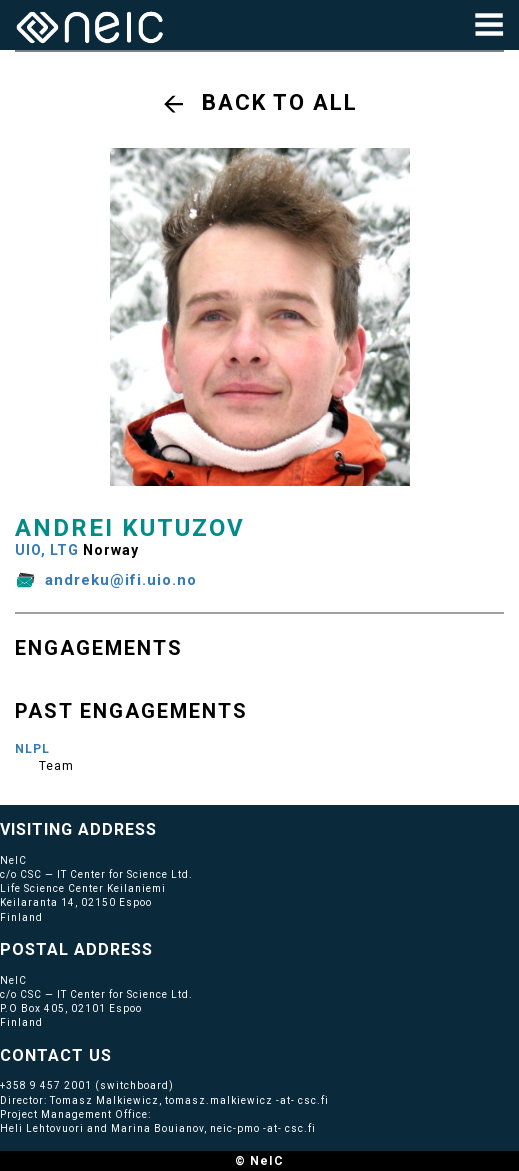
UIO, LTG (47, 550)
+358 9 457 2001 (46, 1085)
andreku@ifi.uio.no (121, 580)
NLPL (32, 749)
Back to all (280, 102)
